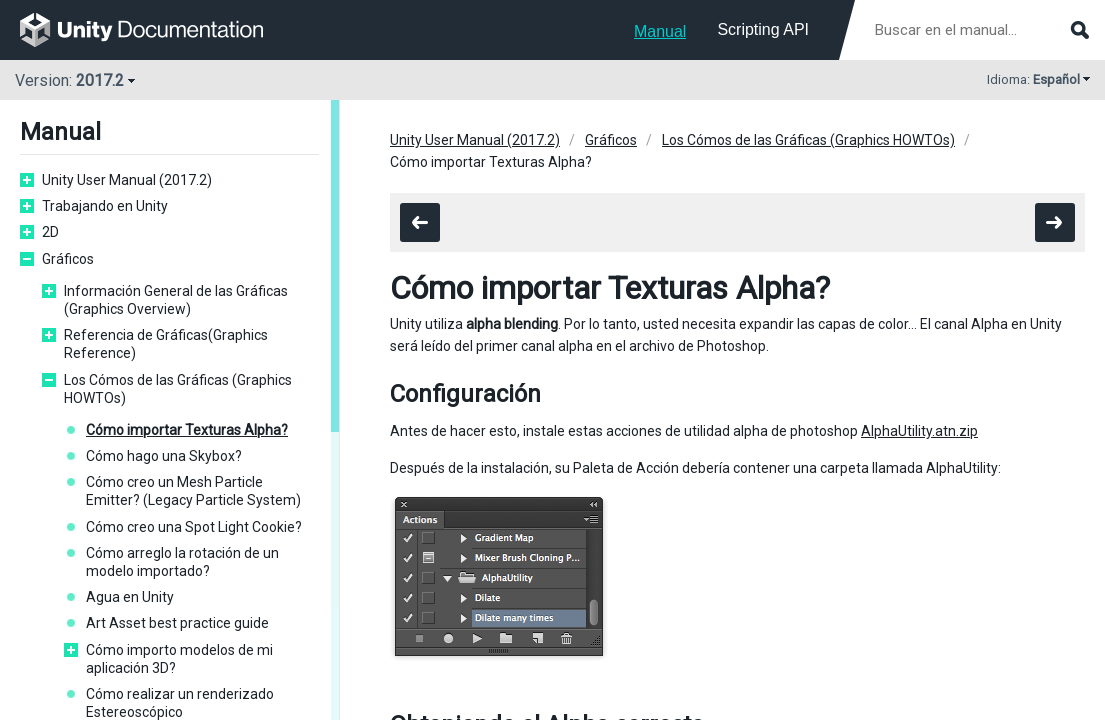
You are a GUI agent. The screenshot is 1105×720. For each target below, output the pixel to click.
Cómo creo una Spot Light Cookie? (194, 527)
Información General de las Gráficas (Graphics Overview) (176, 300)
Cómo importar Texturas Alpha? (187, 430)
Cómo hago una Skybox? (164, 456)
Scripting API (763, 29)
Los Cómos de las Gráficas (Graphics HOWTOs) (178, 389)
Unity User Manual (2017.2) (127, 180)
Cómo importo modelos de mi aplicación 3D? (179, 659)
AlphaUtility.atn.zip (919, 431)
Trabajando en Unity (105, 206)
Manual (660, 31)
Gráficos (68, 259)
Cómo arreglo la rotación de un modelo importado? (182, 562)
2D (50, 232)
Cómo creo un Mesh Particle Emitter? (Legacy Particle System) (193, 491)
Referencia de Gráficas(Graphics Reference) (166, 344)
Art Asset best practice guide (177, 623)
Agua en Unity (130, 597)
